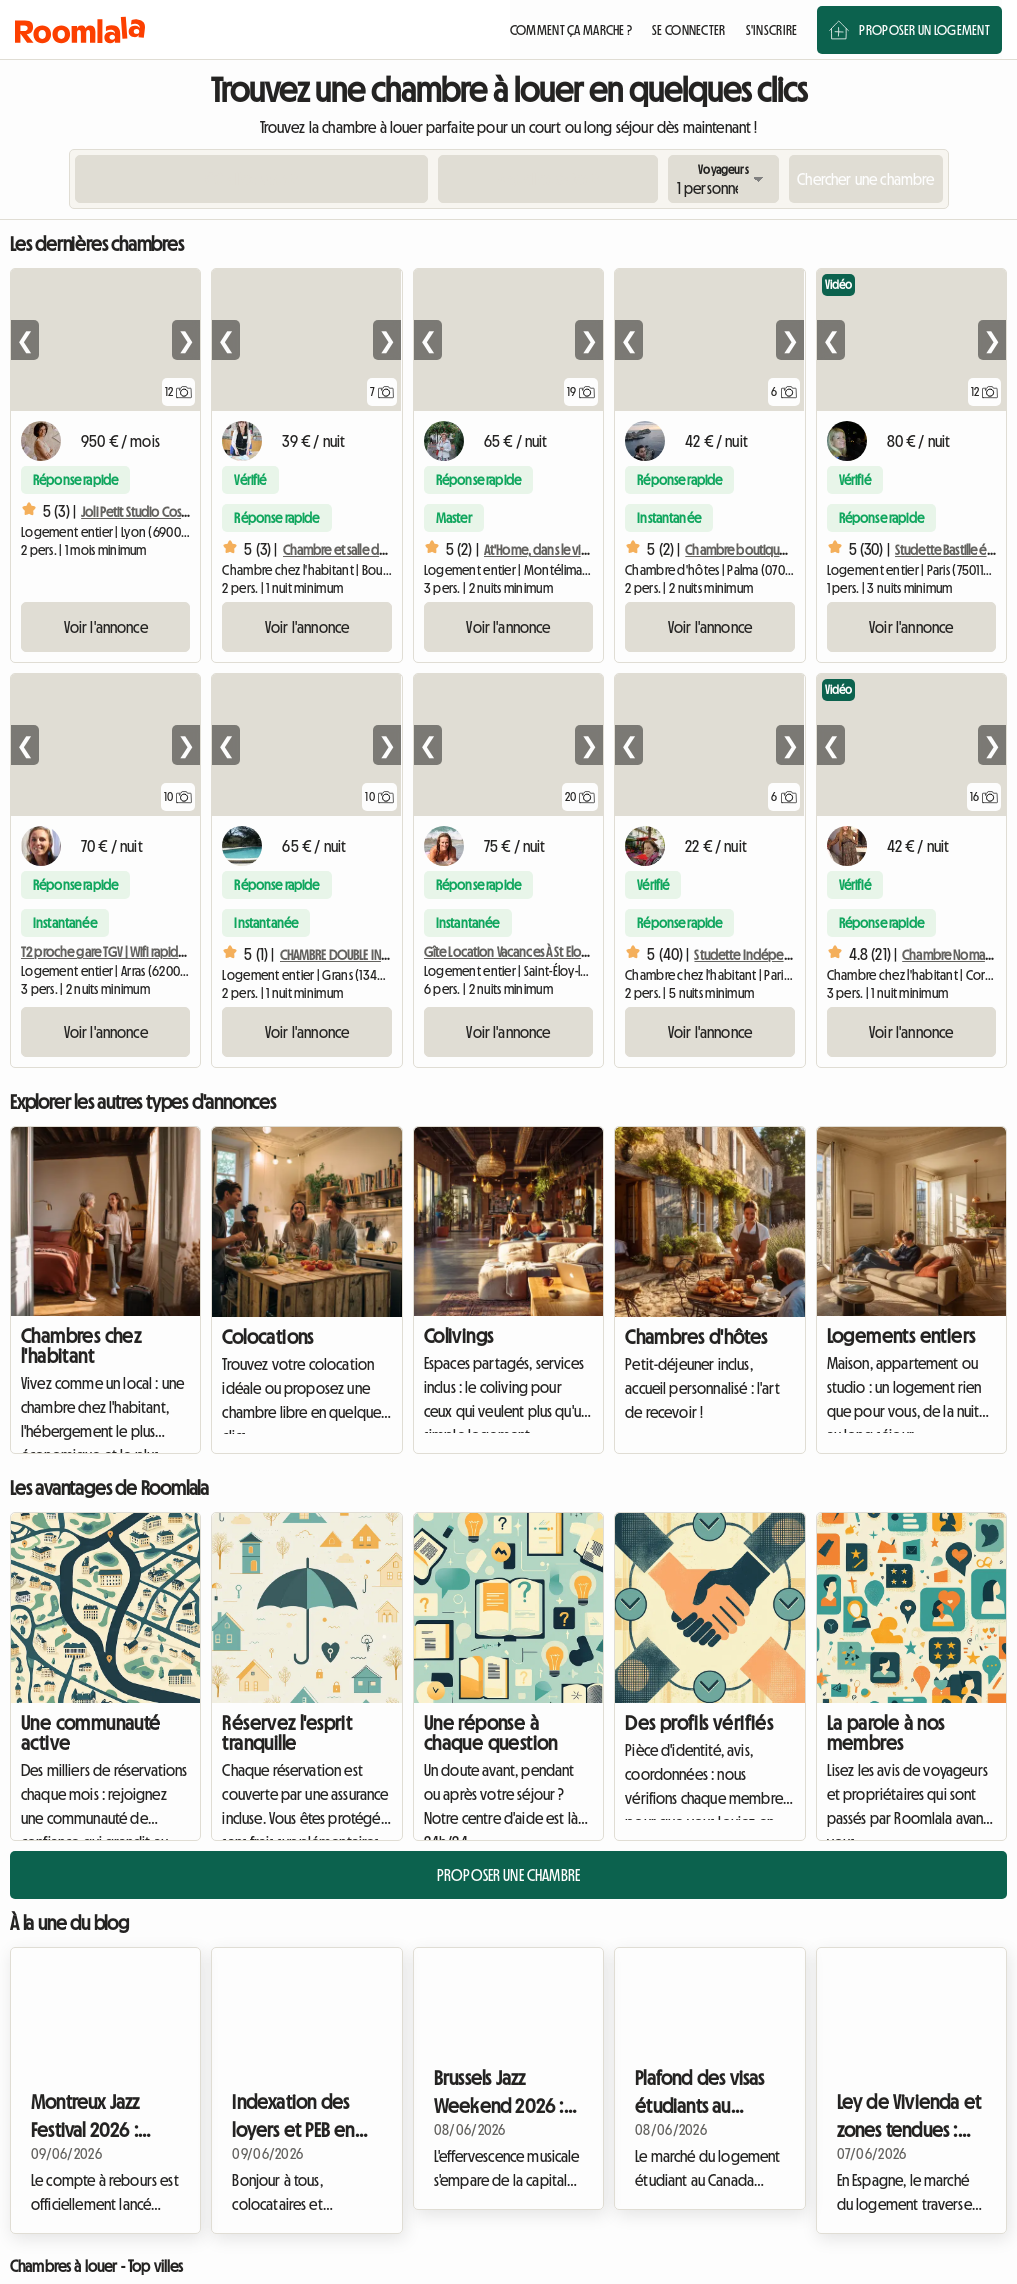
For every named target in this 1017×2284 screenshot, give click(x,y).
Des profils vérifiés (699, 1723)
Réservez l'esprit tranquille (287, 1733)
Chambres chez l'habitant (81, 1346)
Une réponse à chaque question (491, 1733)
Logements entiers (901, 1336)
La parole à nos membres (886, 1733)
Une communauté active (91, 1733)
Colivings (459, 1336)
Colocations (267, 1337)
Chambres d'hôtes (696, 1337)
